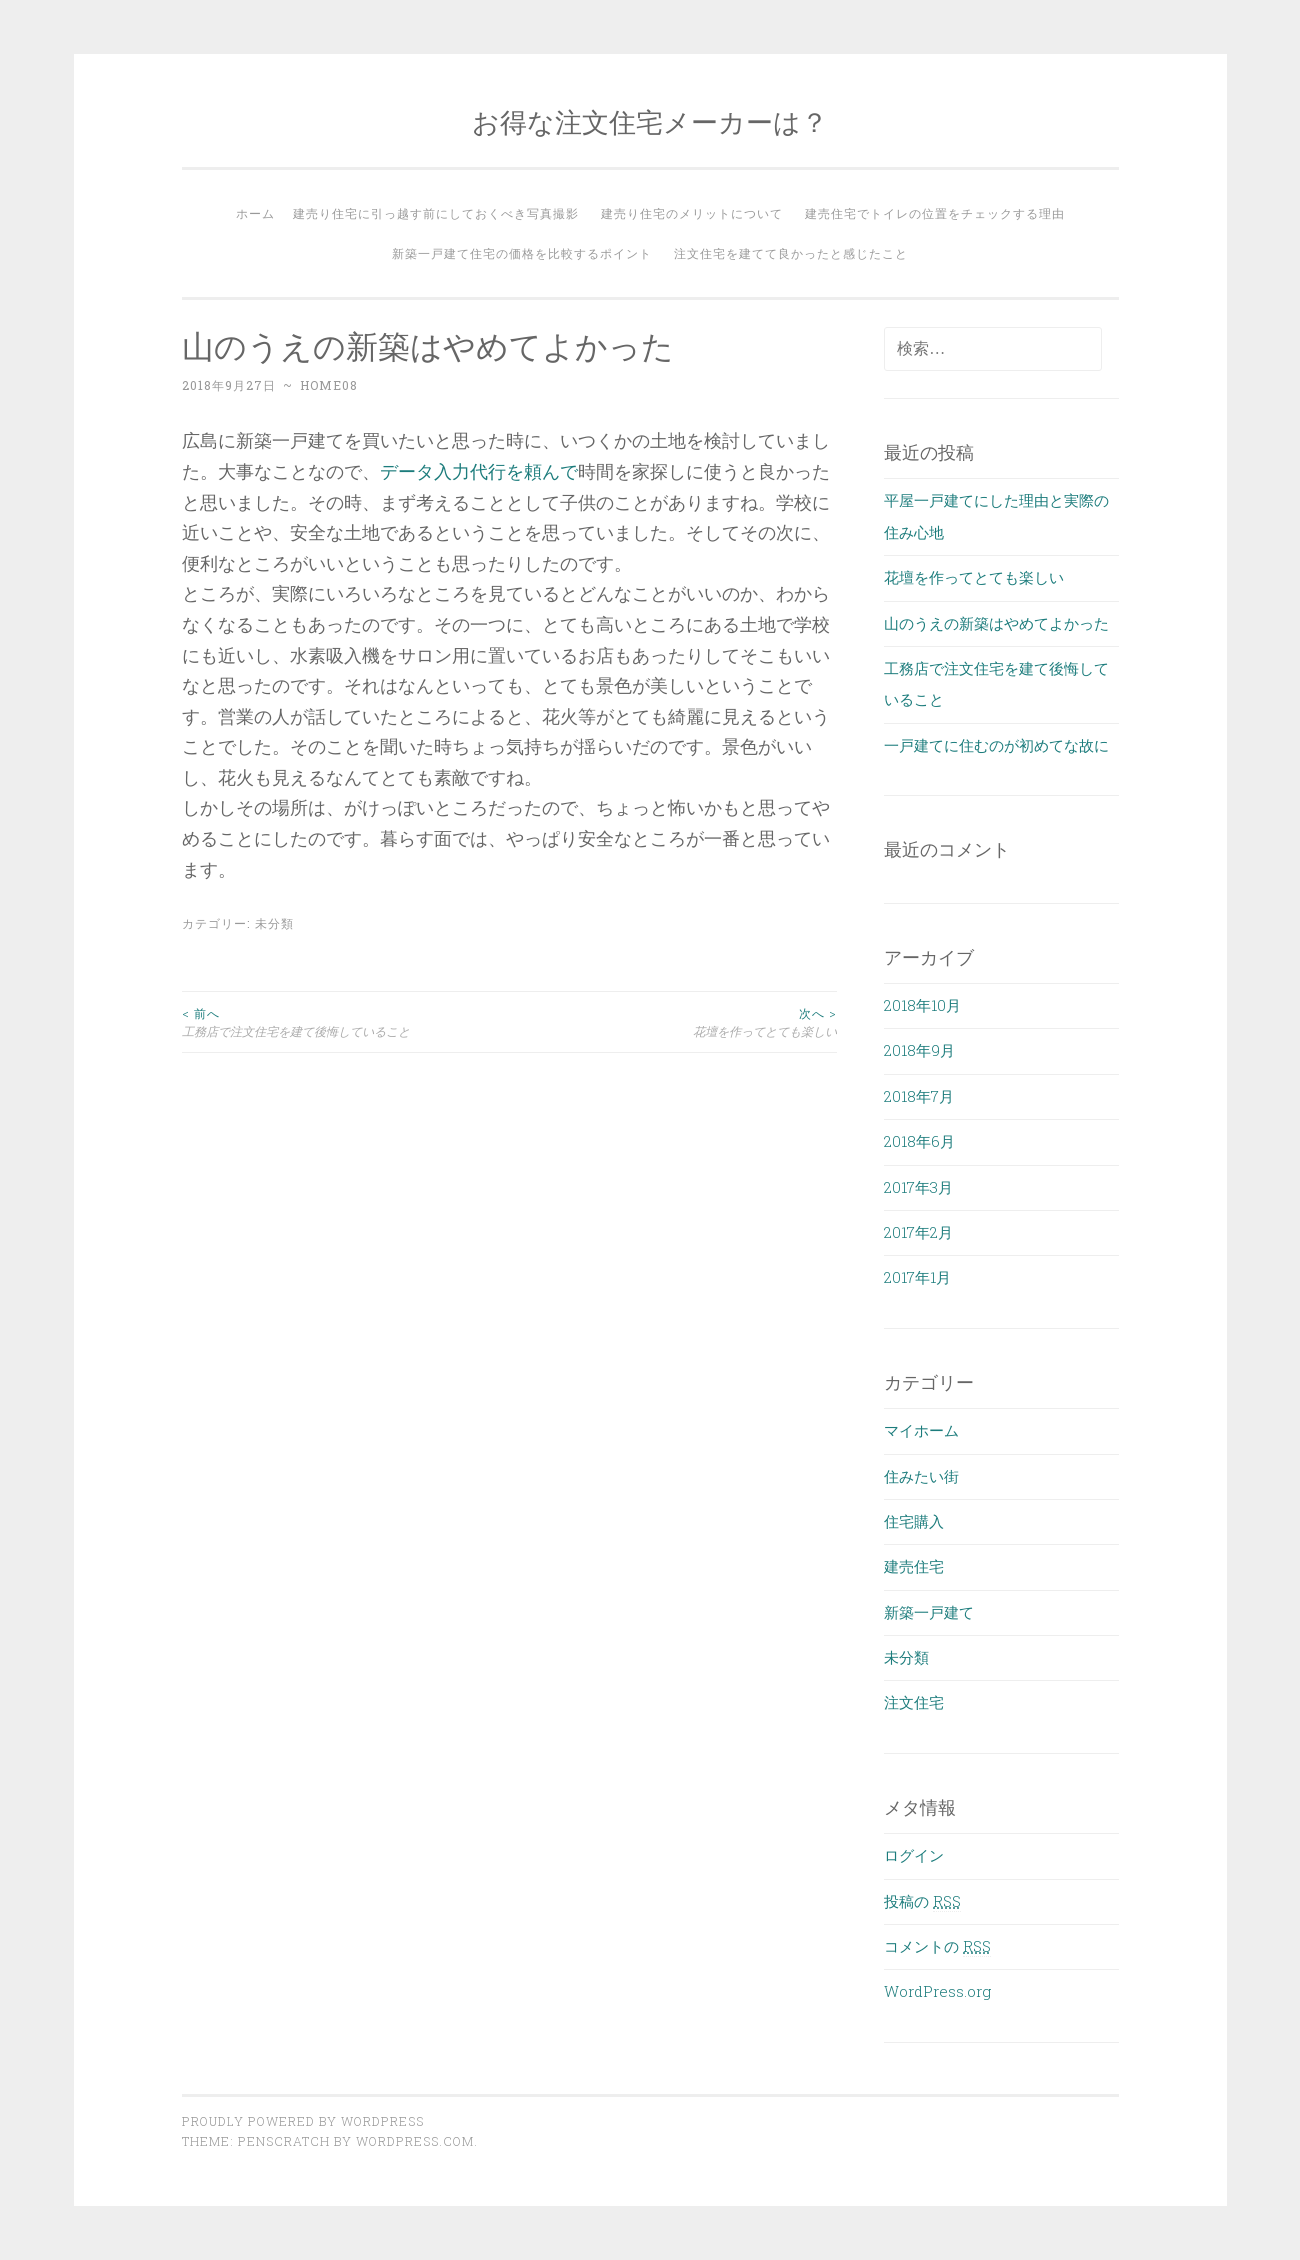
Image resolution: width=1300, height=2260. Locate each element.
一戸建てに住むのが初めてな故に (996, 745)
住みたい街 (921, 1476)
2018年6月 (919, 1141)
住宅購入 (914, 1521)
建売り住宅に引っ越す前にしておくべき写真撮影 (436, 213)
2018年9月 (919, 1050)
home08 (329, 385)
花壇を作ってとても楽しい (673, 1021)
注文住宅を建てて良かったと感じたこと (791, 253)
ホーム (255, 213)
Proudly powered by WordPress (303, 2121)
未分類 (274, 923)
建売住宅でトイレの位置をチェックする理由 (935, 213)
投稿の (922, 1901)
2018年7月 (919, 1096)
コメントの (937, 1946)
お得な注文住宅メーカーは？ (650, 121)
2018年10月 (922, 1005)
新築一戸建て (929, 1612)
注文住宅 (914, 1702)
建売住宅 (914, 1566)
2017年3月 (918, 1187)
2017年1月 (917, 1277)
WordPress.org (937, 1991)
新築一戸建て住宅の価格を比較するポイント (522, 253)
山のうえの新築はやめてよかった (996, 623)
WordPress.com (415, 2141)
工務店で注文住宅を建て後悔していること (346, 1021)
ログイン (914, 1855)
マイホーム (921, 1430)
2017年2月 (918, 1232)
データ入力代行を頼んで (479, 471)
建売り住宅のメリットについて (692, 213)
